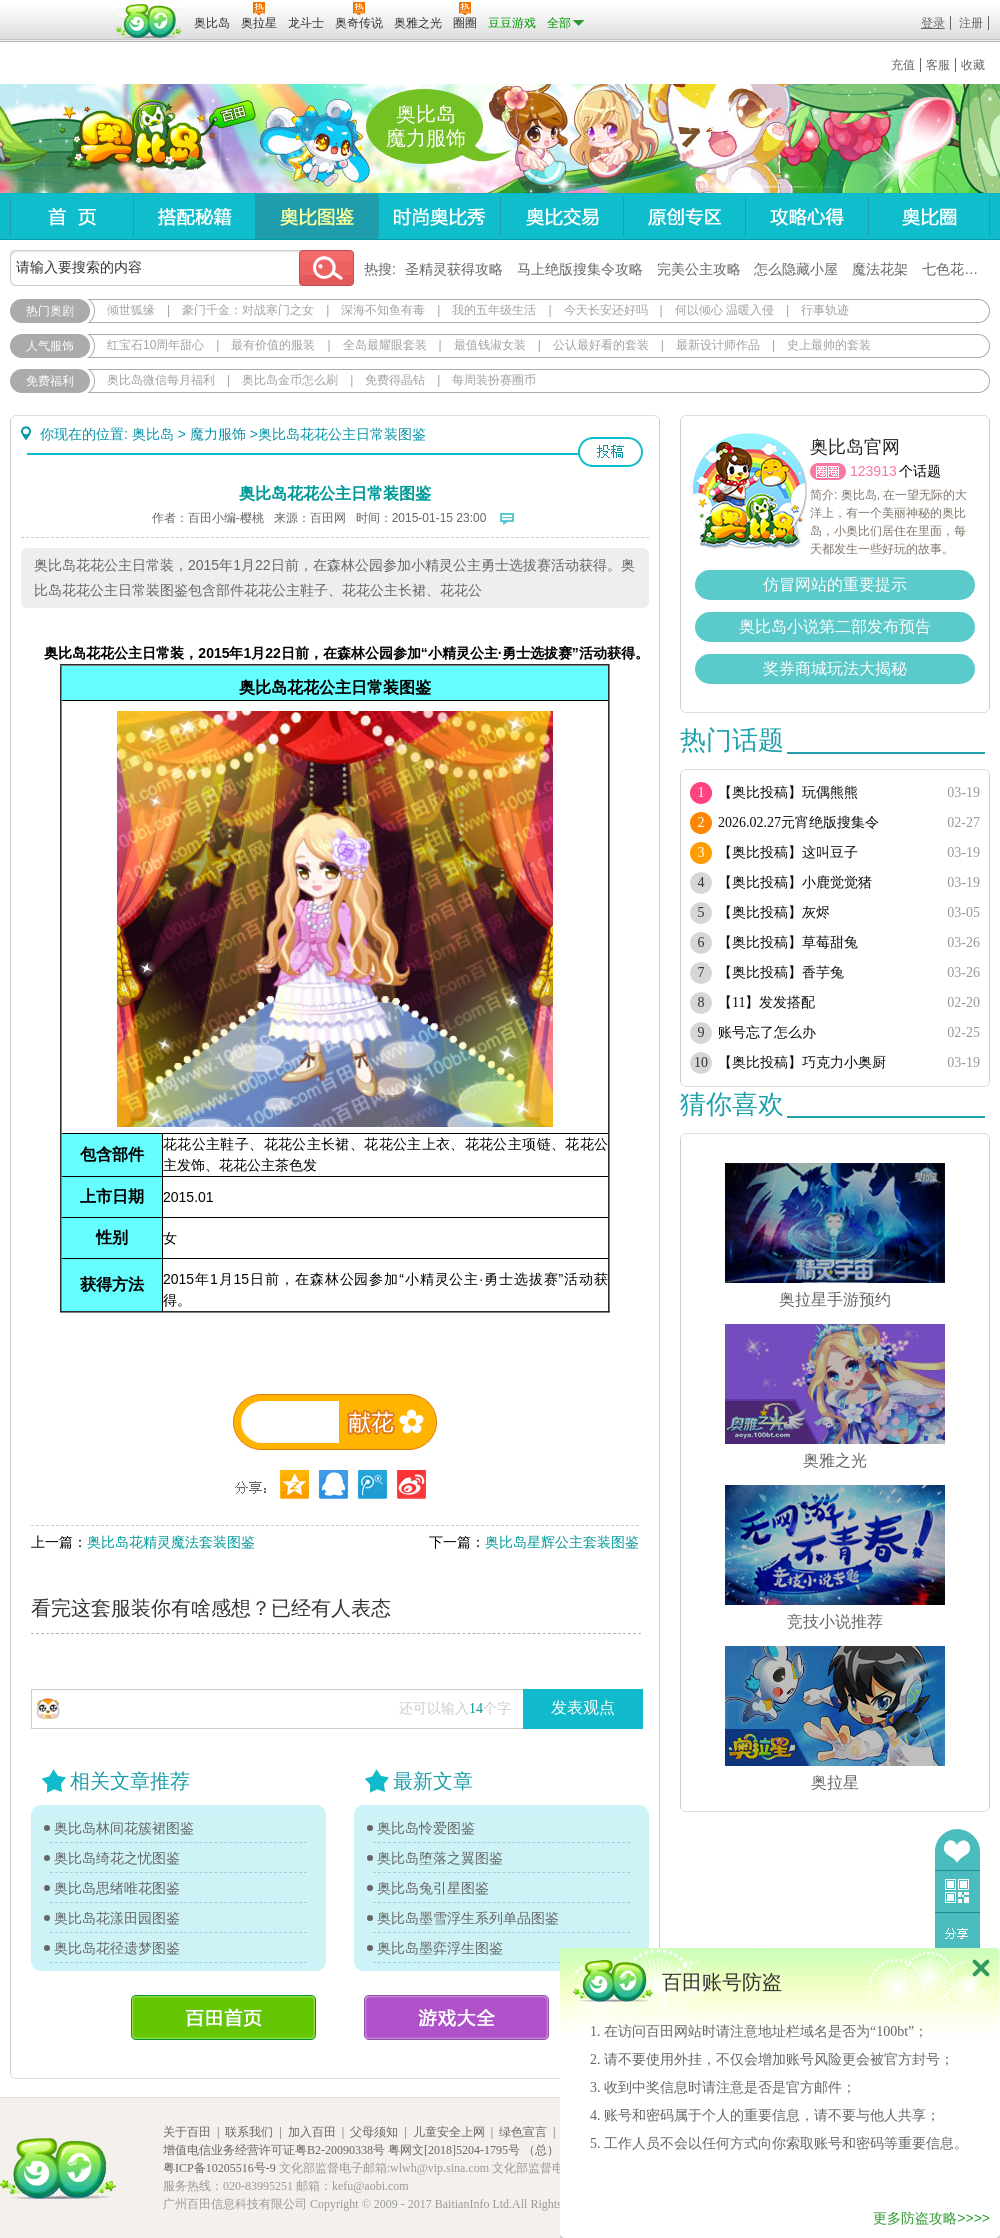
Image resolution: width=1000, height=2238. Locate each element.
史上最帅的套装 (829, 345)
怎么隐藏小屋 (796, 269)
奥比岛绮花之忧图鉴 (117, 1858)
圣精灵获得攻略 (454, 269)
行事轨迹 (825, 310)
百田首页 (223, 2017)
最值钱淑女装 (490, 345)
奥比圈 (929, 216)
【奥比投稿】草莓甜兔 (788, 942)
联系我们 (249, 2132)
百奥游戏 (60, 9)
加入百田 (312, 2132)
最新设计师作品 (718, 345)
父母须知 (374, 2132)
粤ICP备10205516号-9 (219, 2168)
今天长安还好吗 (606, 310)
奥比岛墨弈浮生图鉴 (440, 1948)
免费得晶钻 (395, 380)
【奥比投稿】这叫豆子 (788, 852)
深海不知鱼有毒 (383, 310)
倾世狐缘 (131, 310)
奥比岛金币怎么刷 (290, 380)
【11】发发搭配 (766, 1002)
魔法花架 (880, 269)
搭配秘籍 (194, 216)
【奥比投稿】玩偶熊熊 (788, 792)
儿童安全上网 (449, 2132)
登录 (933, 23)
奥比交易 (561, 216)
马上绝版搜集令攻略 (580, 269)
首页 (71, 216)
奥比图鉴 (316, 216)
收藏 (973, 65)
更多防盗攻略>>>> (931, 2218)
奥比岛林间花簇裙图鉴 (124, 1828)
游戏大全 (456, 2017)
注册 (971, 23)
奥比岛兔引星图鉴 (433, 1888)
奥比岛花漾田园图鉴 (117, 1918)
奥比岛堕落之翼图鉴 (440, 1858)
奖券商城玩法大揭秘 (835, 668)
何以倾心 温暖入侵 (724, 310)
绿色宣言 (523, 2132)
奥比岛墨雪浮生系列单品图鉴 (468, 1918)
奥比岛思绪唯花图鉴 (117, 1888)
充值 (903, 65)
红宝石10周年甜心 (155, 345)
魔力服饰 (218, 434)
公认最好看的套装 (601, 345)
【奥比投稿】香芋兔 (781, 972)
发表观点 (583, 1707)
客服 (938, 65)
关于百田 (187, 2132)
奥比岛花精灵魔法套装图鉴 (171, 1542)
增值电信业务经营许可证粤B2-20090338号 (274, 2150)
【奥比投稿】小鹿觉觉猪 (795, 882)
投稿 (610, 452)
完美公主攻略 (699, 269)
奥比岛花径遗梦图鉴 (117, 1948)
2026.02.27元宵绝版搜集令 (798, 822)
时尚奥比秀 (439, 216)
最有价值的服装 (273, 345)
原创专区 (684, 216)
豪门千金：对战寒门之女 (248, 310)
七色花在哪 (957, 269)
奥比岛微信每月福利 (161, 380)
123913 (873, 471)
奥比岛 (134, 139)
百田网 (149, 21)
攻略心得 (806, 216)
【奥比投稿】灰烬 (774, 912)
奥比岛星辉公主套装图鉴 (562, 1542)
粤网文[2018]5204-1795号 (454, 2150)
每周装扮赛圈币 (494, 380)
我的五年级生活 (494, 310)
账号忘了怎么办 (767, 1032)
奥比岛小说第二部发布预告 (835, 626)
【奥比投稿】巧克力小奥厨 (802, 1062)
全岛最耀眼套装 (385, 345)
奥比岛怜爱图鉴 (426, 1828)
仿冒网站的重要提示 (835, 584)
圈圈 (828, 471)
